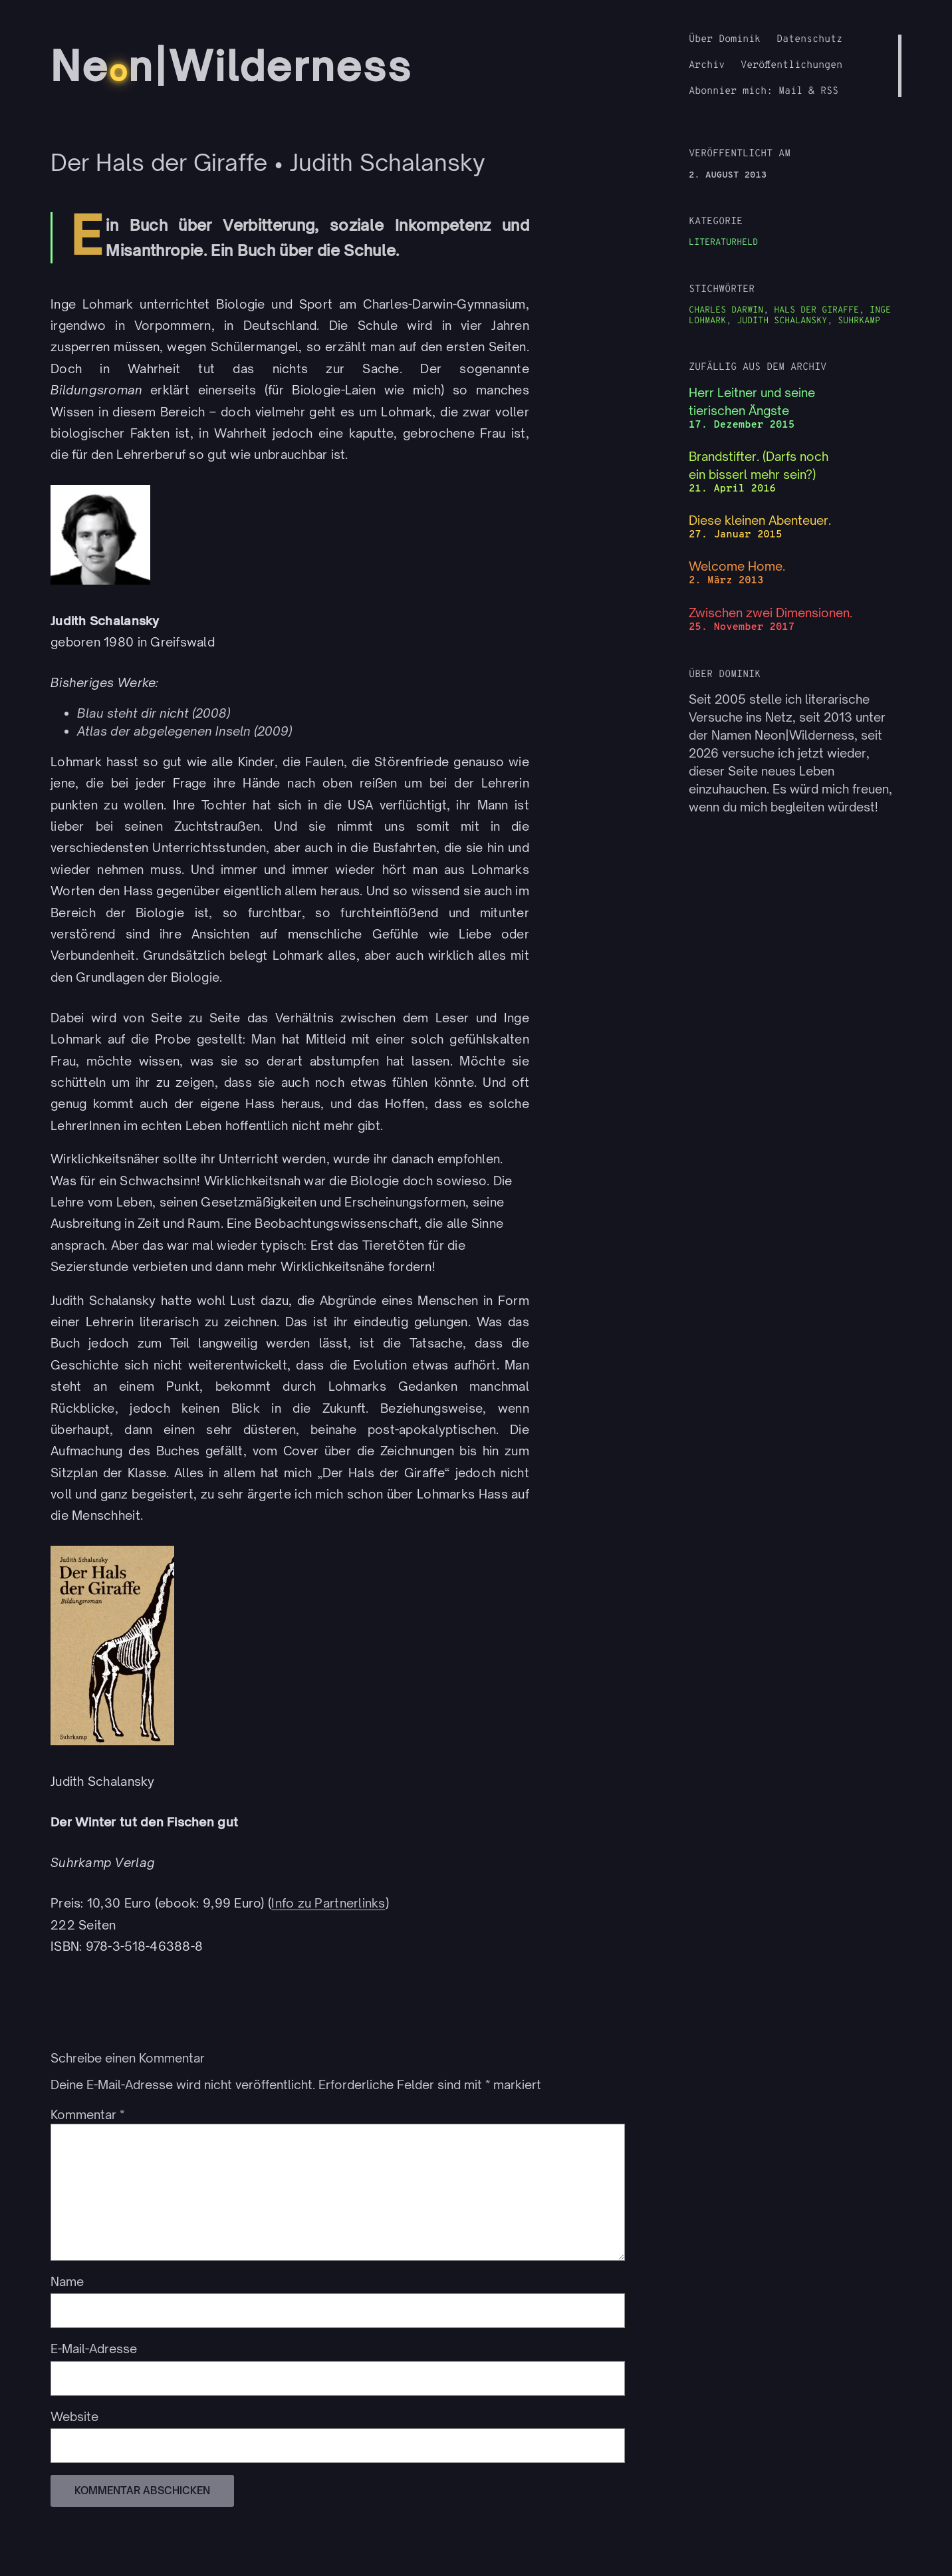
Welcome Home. (737, 566)
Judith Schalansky (782, 321)
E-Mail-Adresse (94, 2348)
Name (67, 2281)
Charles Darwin (726, 310)
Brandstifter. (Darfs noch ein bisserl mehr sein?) (758, 465)
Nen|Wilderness (236, 65)
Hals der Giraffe (816, 310)
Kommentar (87, 2114)
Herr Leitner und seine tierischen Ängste (752, 401)
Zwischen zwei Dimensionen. (770, 612)
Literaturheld (723, 242)
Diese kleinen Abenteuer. (760, 520)
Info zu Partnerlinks (328, 1903)
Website (74, 2416)
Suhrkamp (859, 321)
